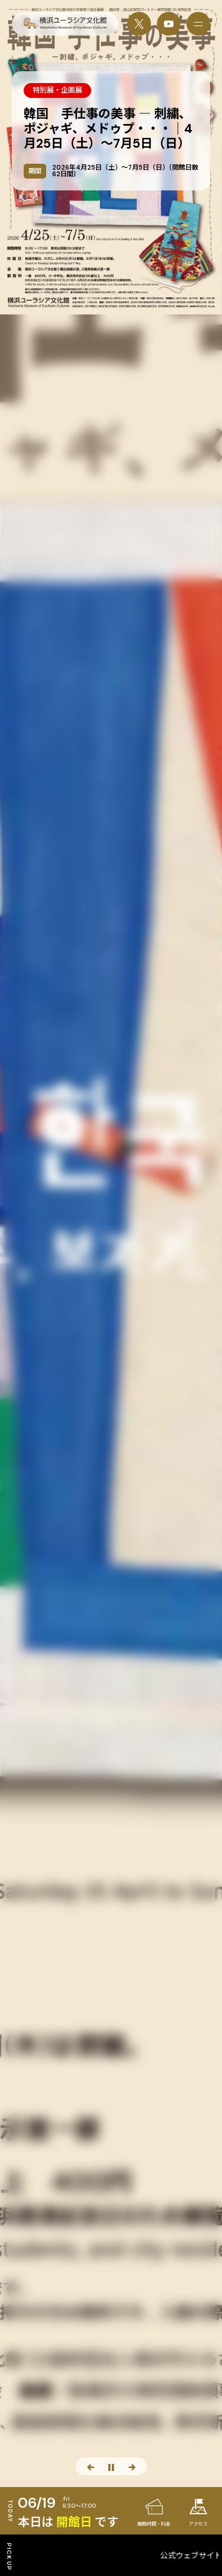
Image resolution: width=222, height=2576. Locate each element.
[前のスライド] (90, 2466)
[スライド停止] (111, 2466)
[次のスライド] (132, 2466)
